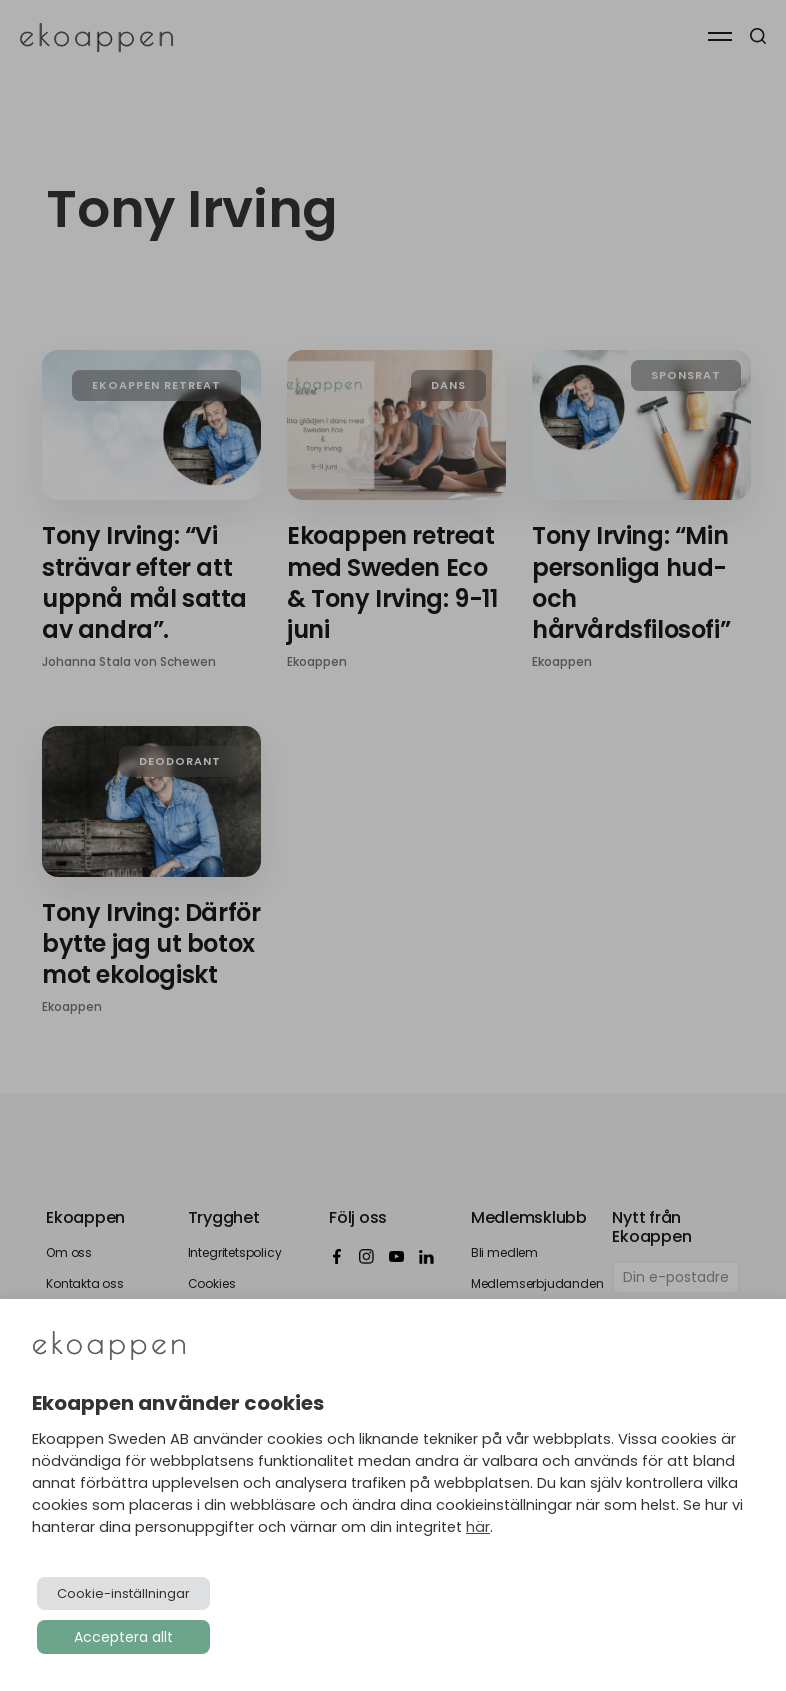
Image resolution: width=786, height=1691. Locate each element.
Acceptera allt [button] (123, 1637)
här (478, 1527)
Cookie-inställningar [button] (123, 1593)
